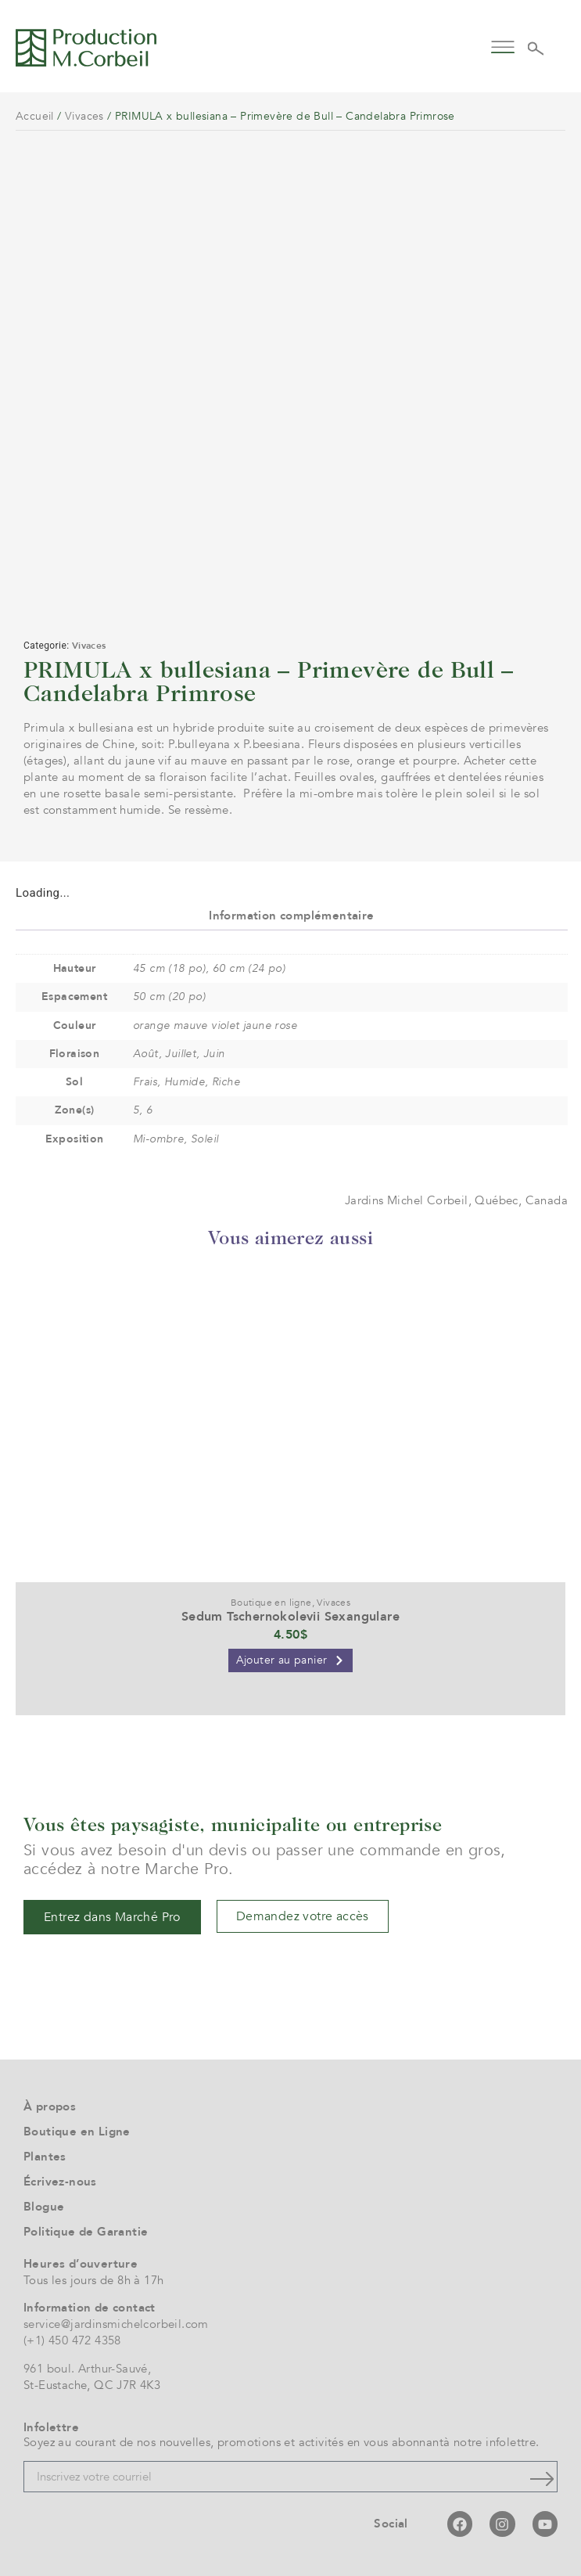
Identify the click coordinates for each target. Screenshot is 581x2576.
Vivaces (84, 116)
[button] (502, 45)
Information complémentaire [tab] (291, 915)
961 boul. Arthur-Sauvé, (87, 2368)
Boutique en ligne (271, 1602)
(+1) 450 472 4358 (72, 2340)
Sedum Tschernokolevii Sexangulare (290, 1616)
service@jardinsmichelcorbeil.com (116, 2324)
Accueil (35, 116)
